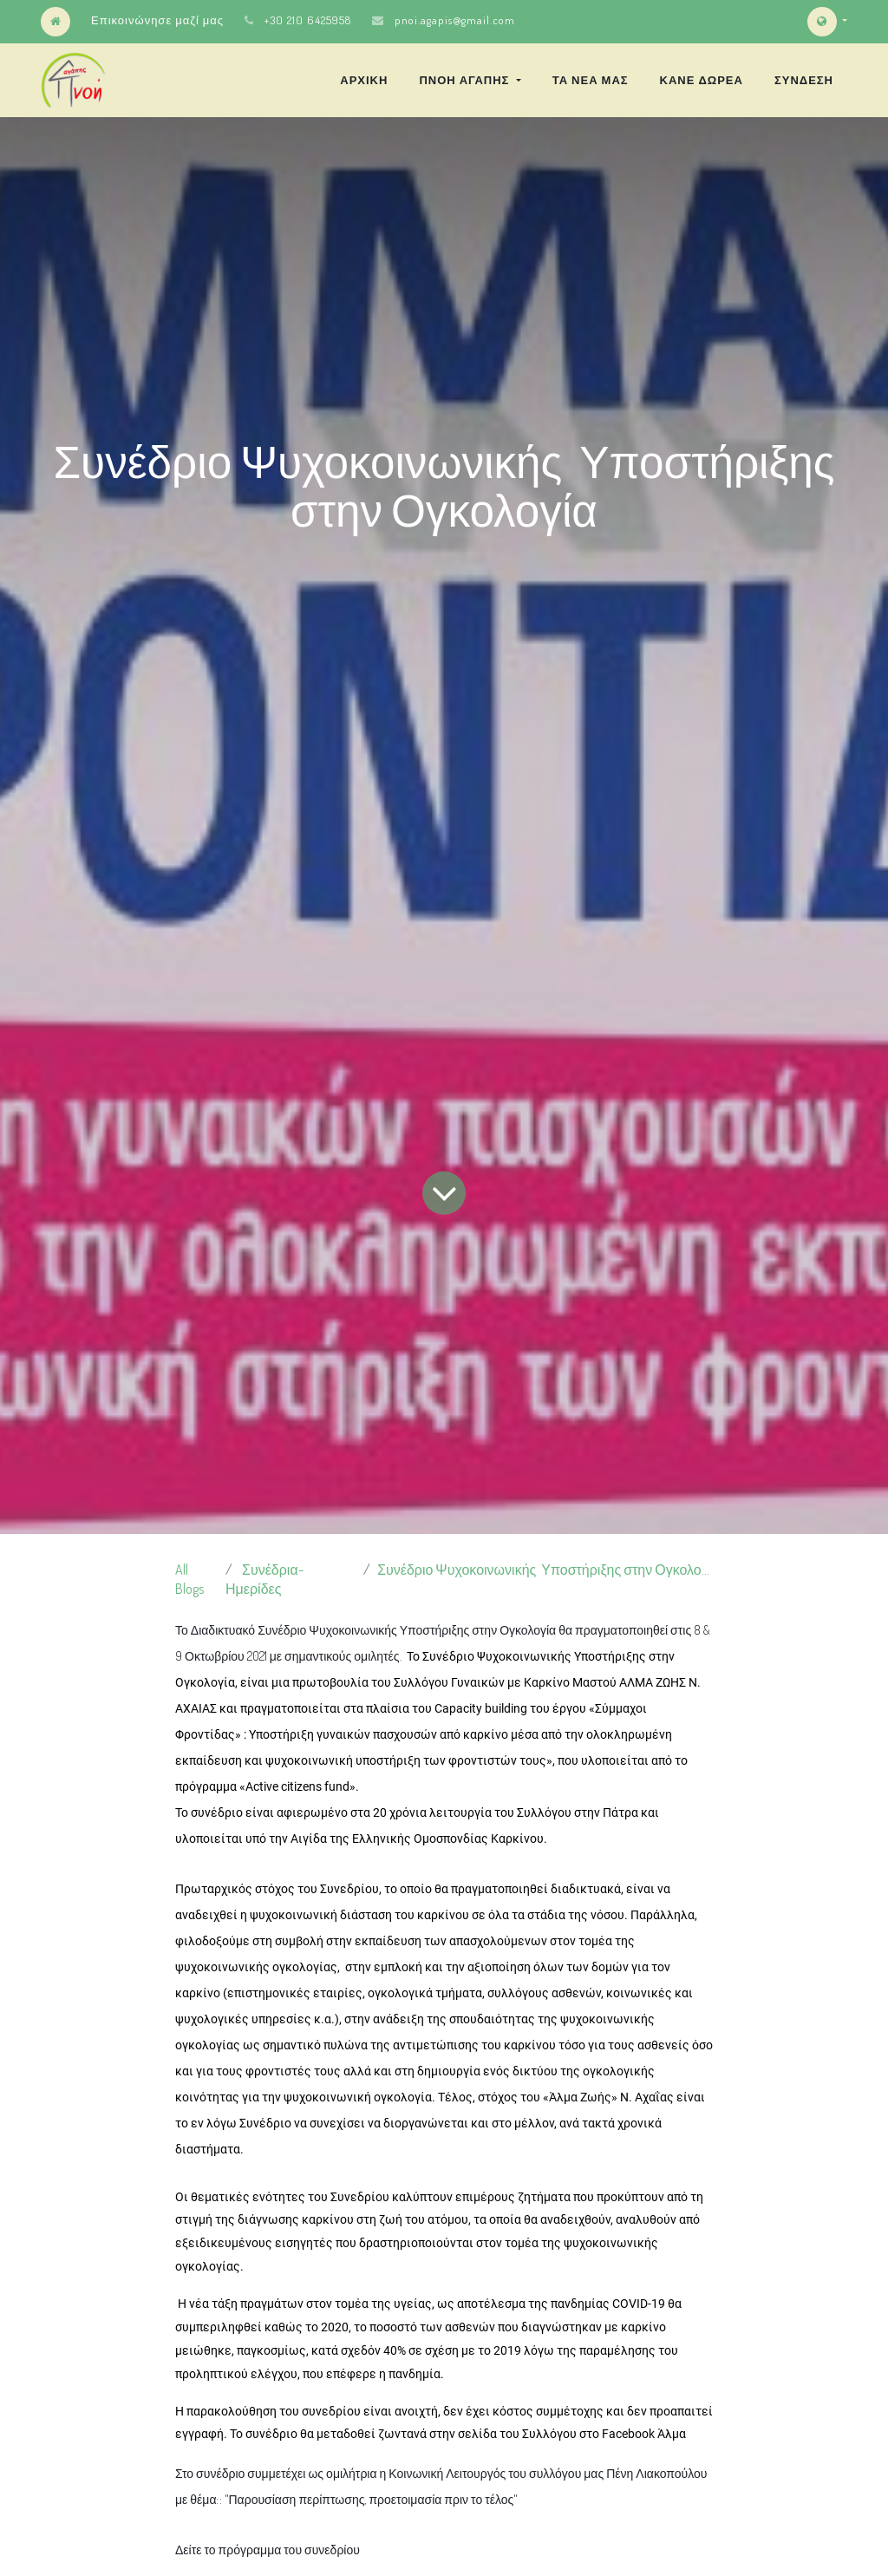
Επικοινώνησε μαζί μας (157, 20)
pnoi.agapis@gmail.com (455, 20)
